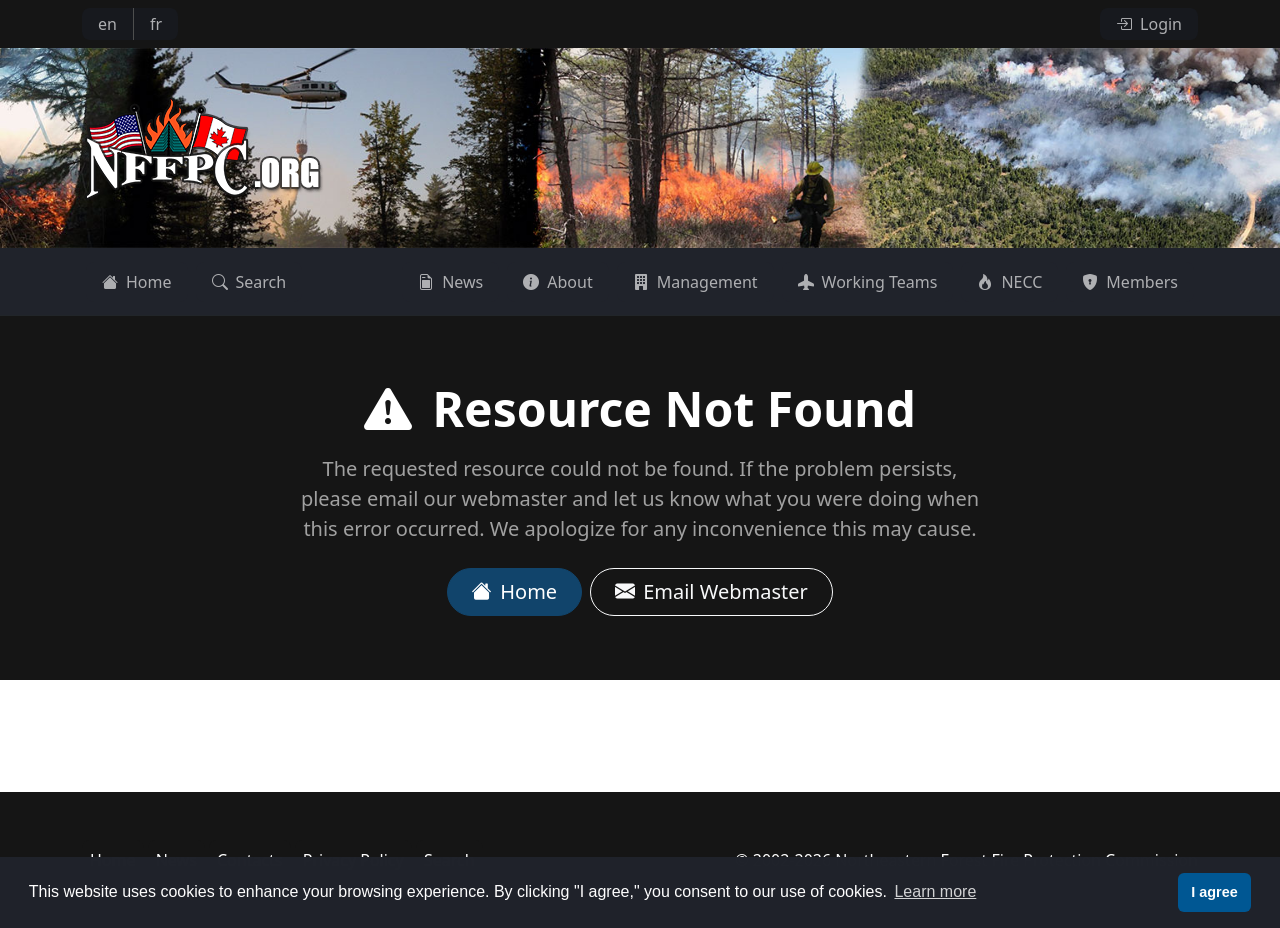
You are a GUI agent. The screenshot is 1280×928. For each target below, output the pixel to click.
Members (1130, 282)
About (557, 282)
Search (249, 282)
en (107, 24)
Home (137, 282)
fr (156, 24)
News (450, 282)
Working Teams (868, 282)
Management (695, 282)
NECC (1009, 282)
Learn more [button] (935, 891)
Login (1149, 24)
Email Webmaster (711, 591)
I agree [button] (1214, 892)
